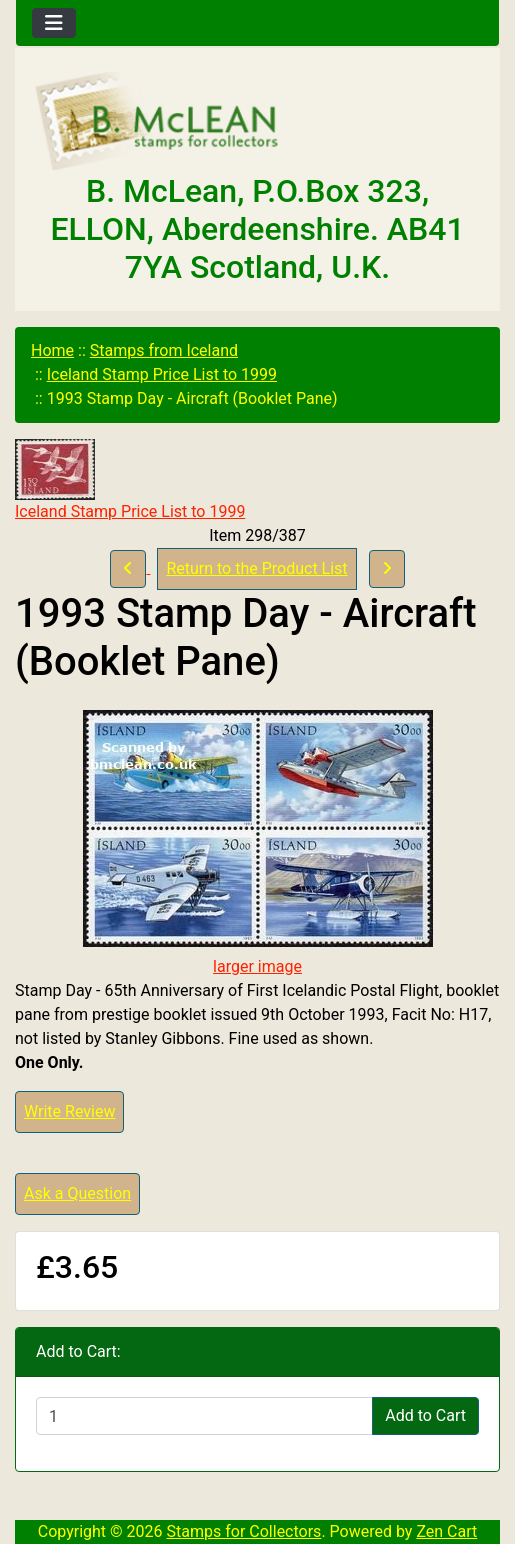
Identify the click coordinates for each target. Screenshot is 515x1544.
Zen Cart (446, 1531)
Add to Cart (425, 1415)
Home (52, 350)
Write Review (69, 1111)
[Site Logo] (257, 122)
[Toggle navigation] (54, 23)
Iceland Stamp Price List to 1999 (162, 374)
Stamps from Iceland (164, 350)
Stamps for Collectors (244, 1531)
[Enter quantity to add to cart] (204, 1416)
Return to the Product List (256, 568)
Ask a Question (77, 1193)
